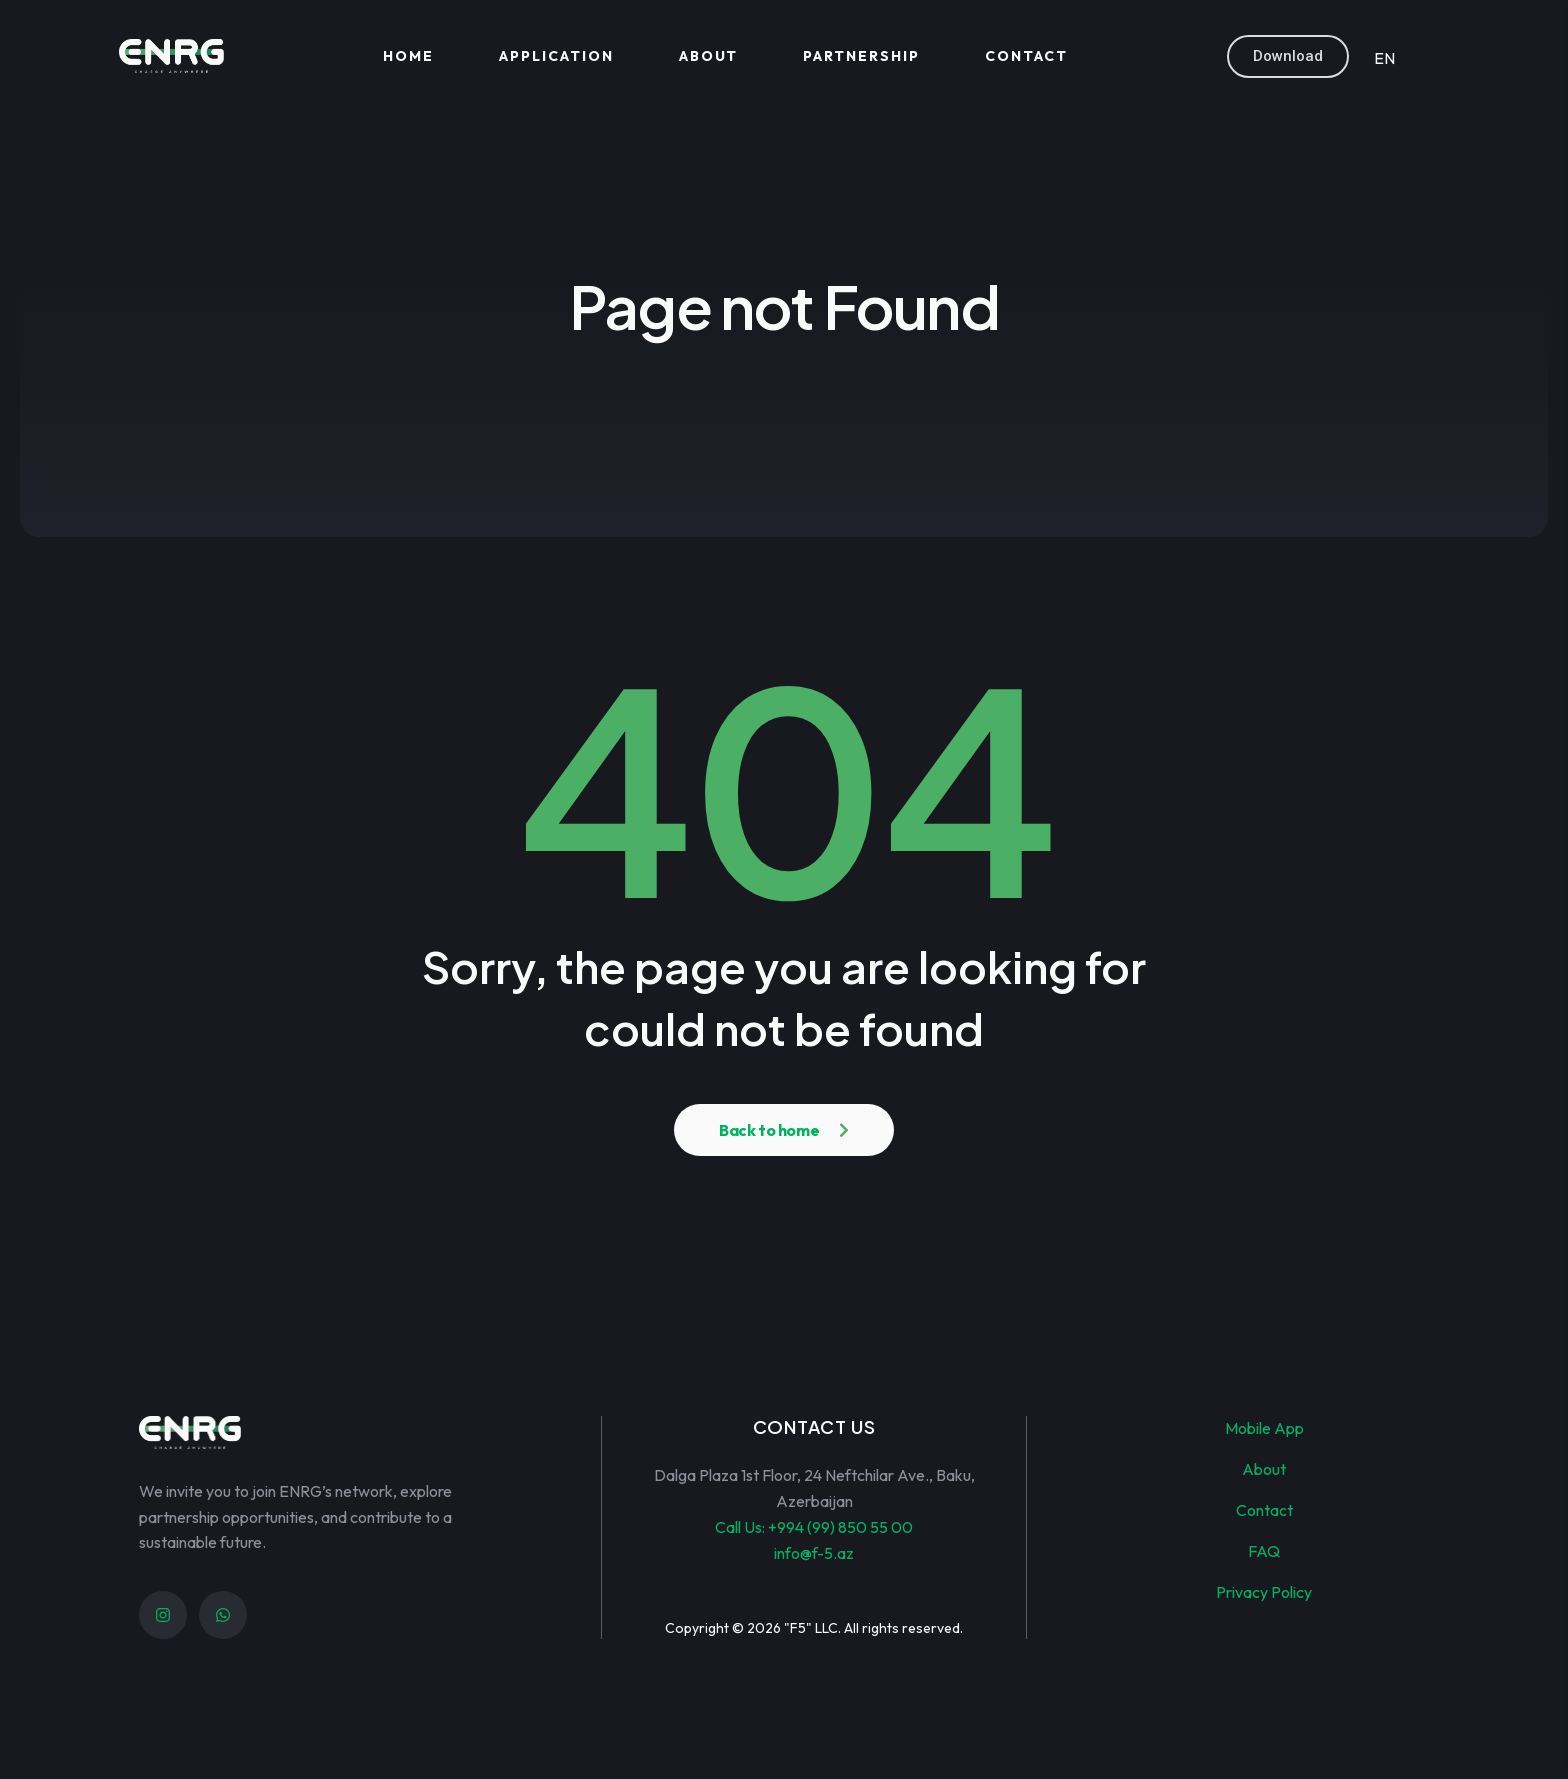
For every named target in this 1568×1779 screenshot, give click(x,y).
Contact (1026, 56)
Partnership (861, 56)
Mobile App (1264, 1428)
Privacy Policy (1264, 1592)
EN (1384, 58)
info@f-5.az (814, 1553)
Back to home (769, 1130)
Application (556, 56)
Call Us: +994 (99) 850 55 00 (814, 1527)
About (709, 56)
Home (408, 56)
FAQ (1264, 1551)
